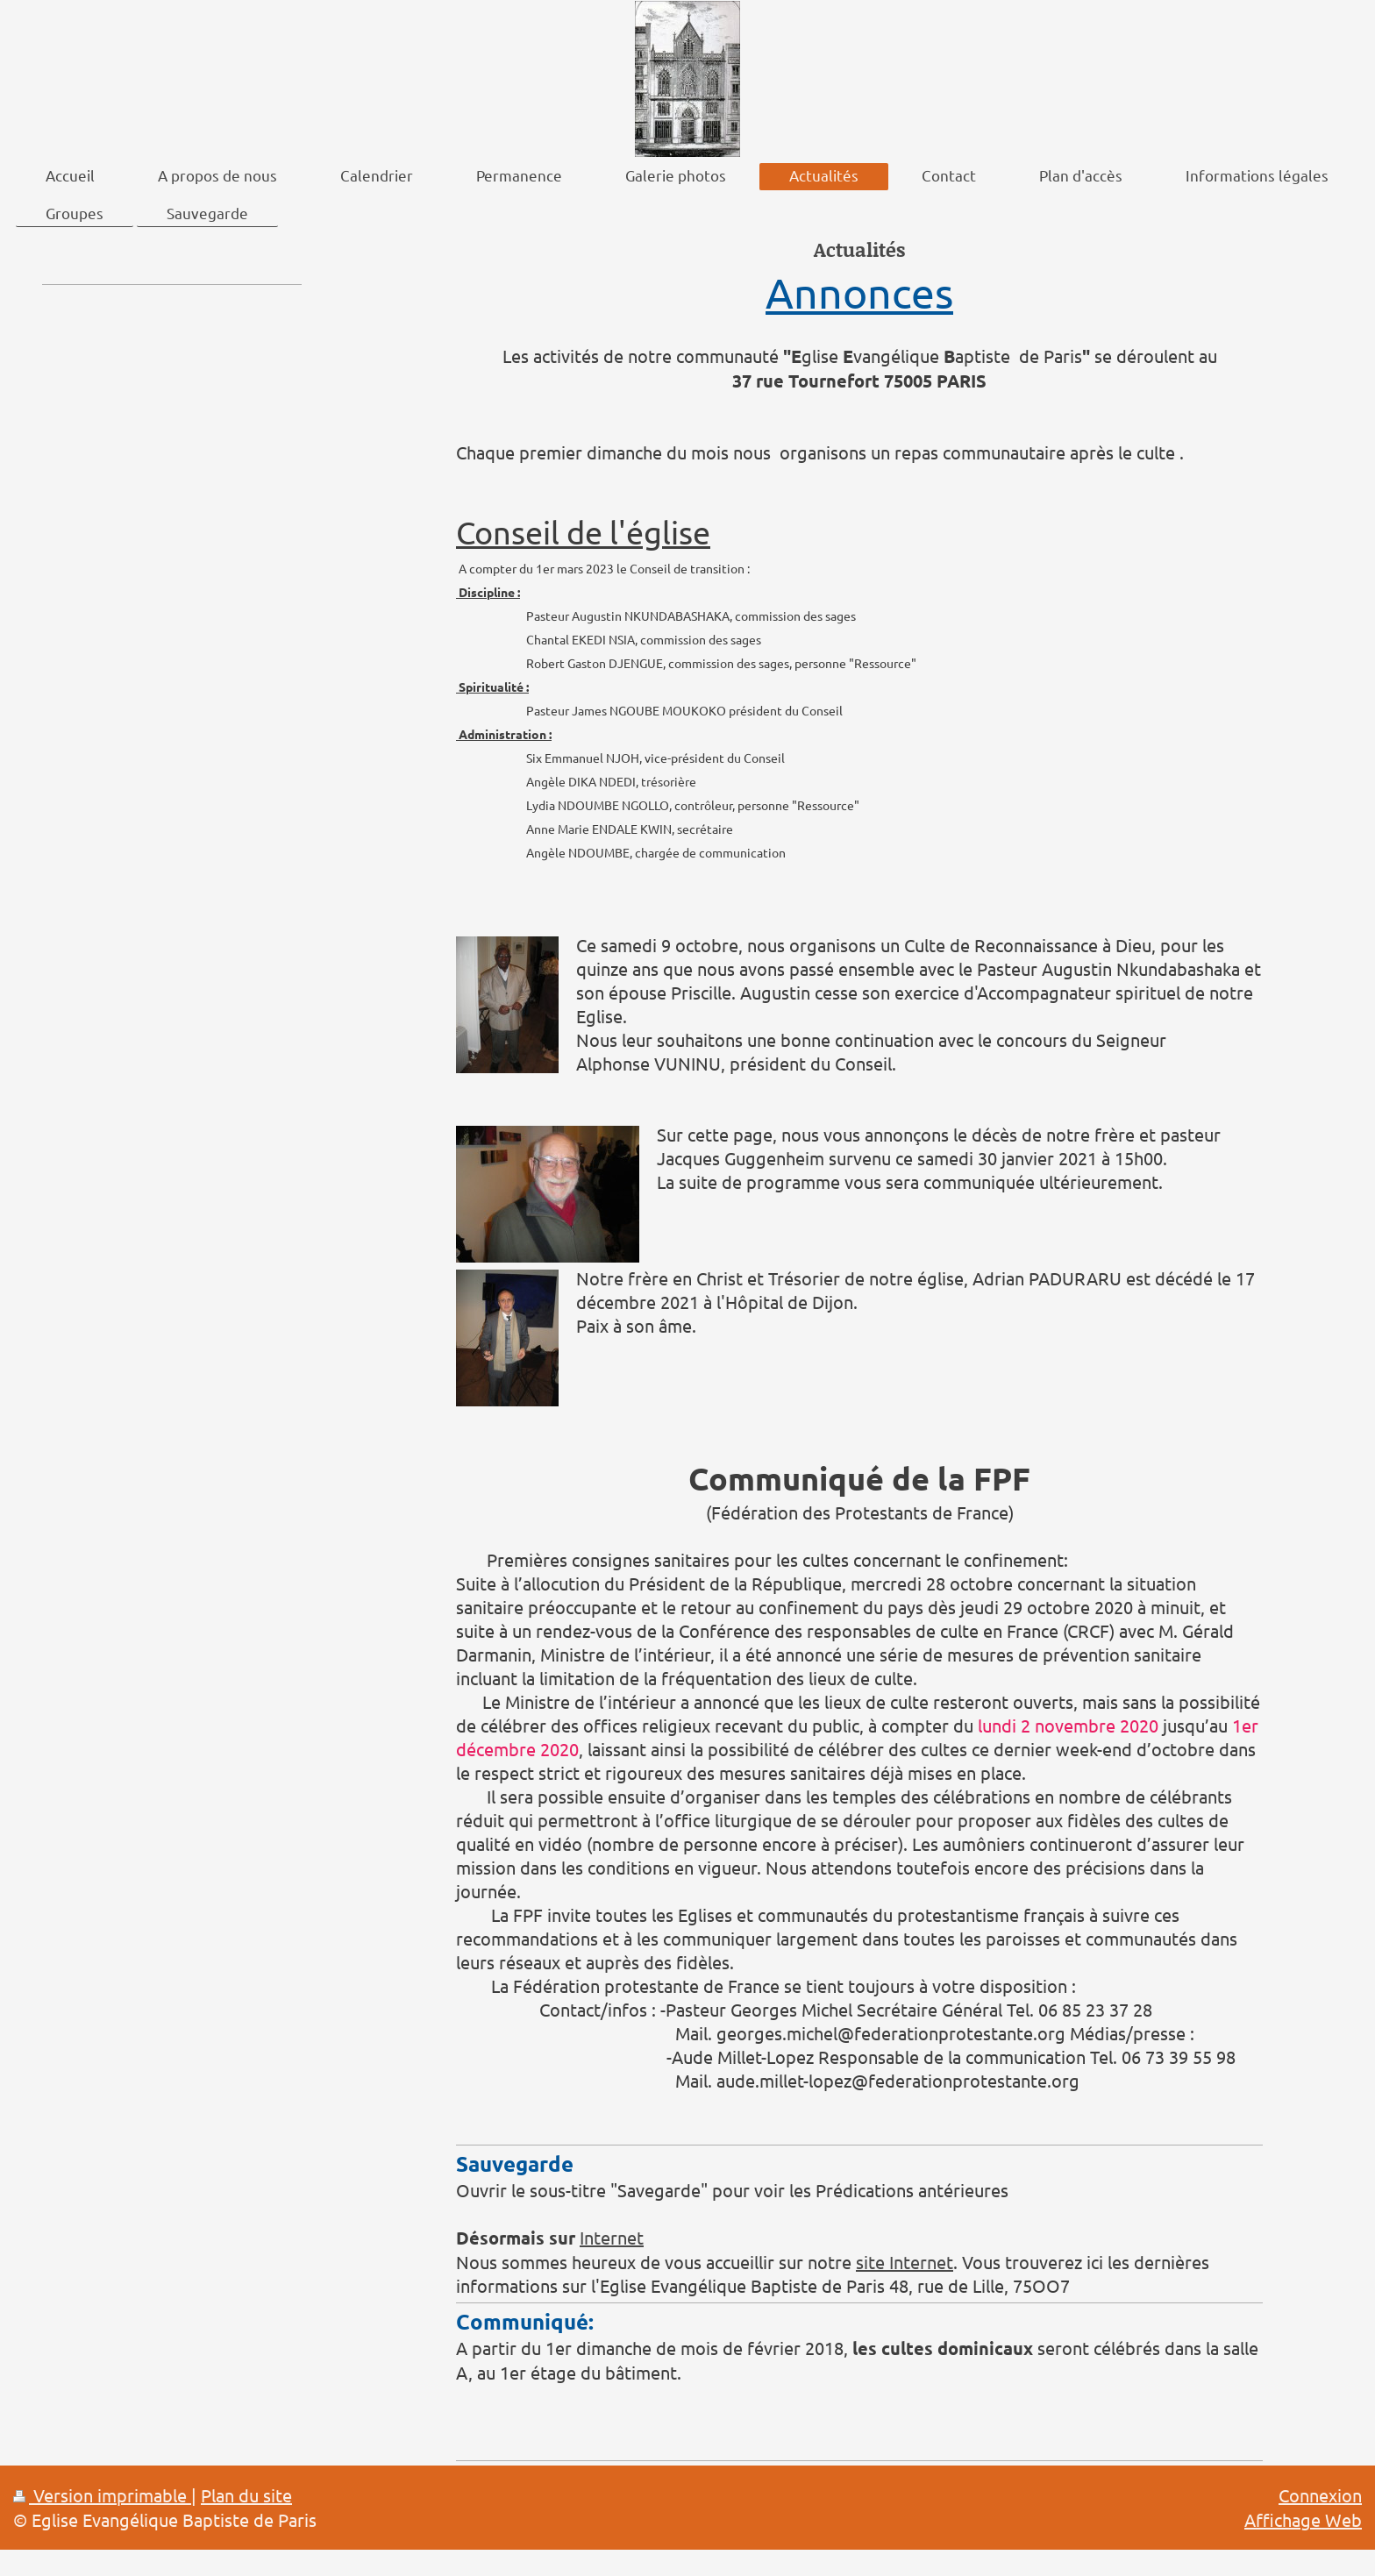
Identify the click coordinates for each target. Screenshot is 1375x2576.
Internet (612, 2237)
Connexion (1320, 2495)
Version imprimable (102, 2495)
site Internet (904, 2262)
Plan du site (246, 2495)
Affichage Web (1303, 2519)
